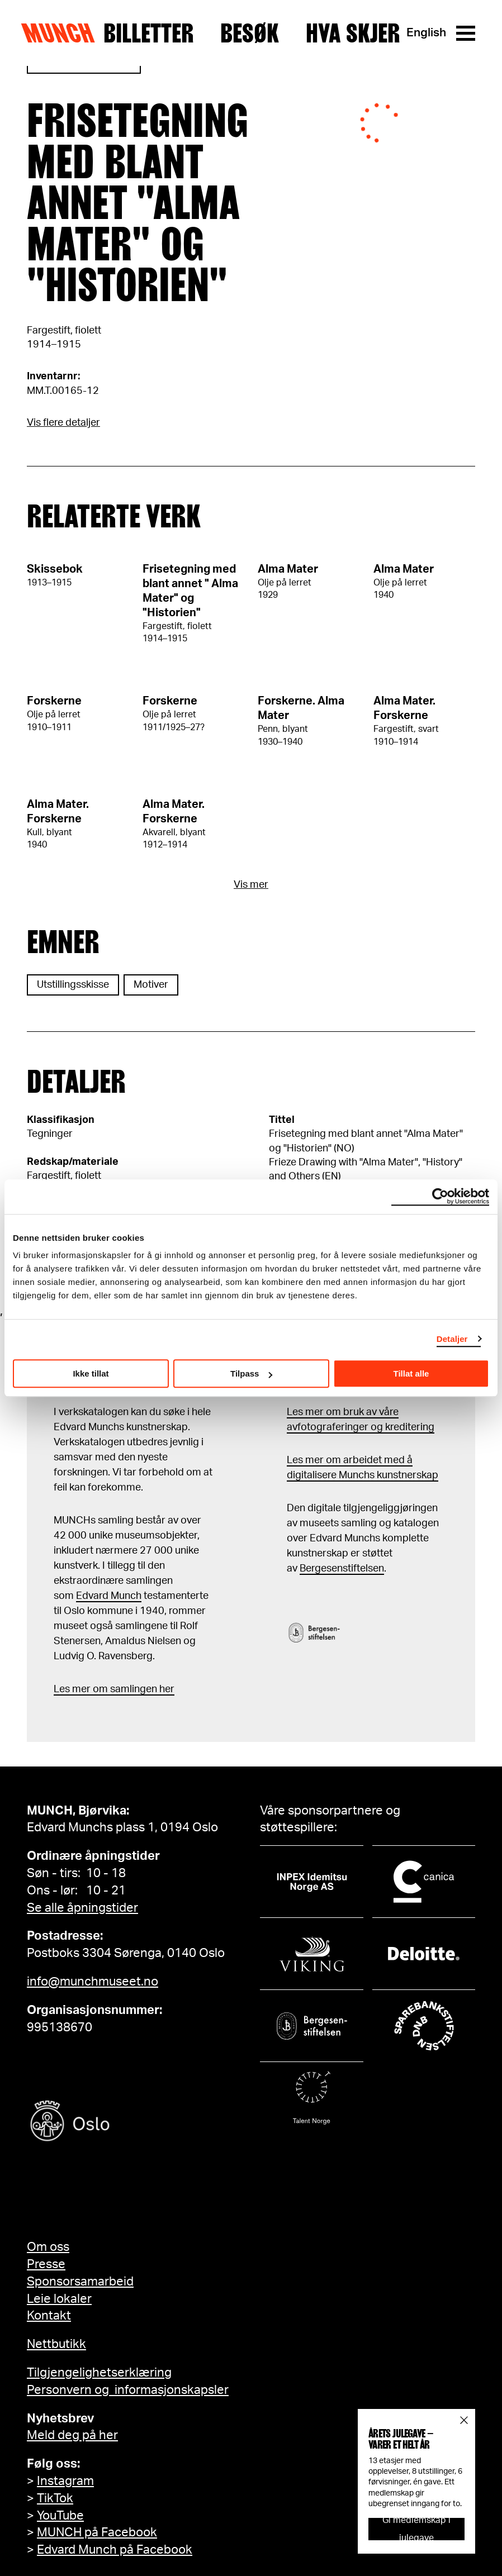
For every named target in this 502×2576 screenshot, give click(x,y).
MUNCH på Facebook (97, 2532)
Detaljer (452, 1339)
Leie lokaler (59, 2299)
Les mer (72, 1689)
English (426, 33)
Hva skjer (353, 33)
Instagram (65, 2481)
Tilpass (251, 1373)
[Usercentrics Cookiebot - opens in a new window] (440, 1197)
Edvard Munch (108, 1596)
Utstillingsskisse (73, 985)
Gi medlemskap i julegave (416, 2529)
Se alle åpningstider (82, 1908)
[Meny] (465, 33)
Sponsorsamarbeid (80, 2281)
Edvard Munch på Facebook (114, 2550)
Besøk (249, 33)
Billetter (148, 33)
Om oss (48, 2247)
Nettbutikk (56, 2344)
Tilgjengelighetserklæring (99, 2373)
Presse (46, 2264)
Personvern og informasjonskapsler (128, 2390)
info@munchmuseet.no (92, 1981)
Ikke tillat (90, 1373)
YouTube (60, 2516)
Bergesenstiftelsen (342, 1569)
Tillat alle (411, 1373)
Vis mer (251, 885)
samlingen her (141, 1689)
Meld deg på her (72, 2435)
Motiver (151, 985)
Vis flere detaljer (63, 423)
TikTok (55, 2498)
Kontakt (49, 2316)
